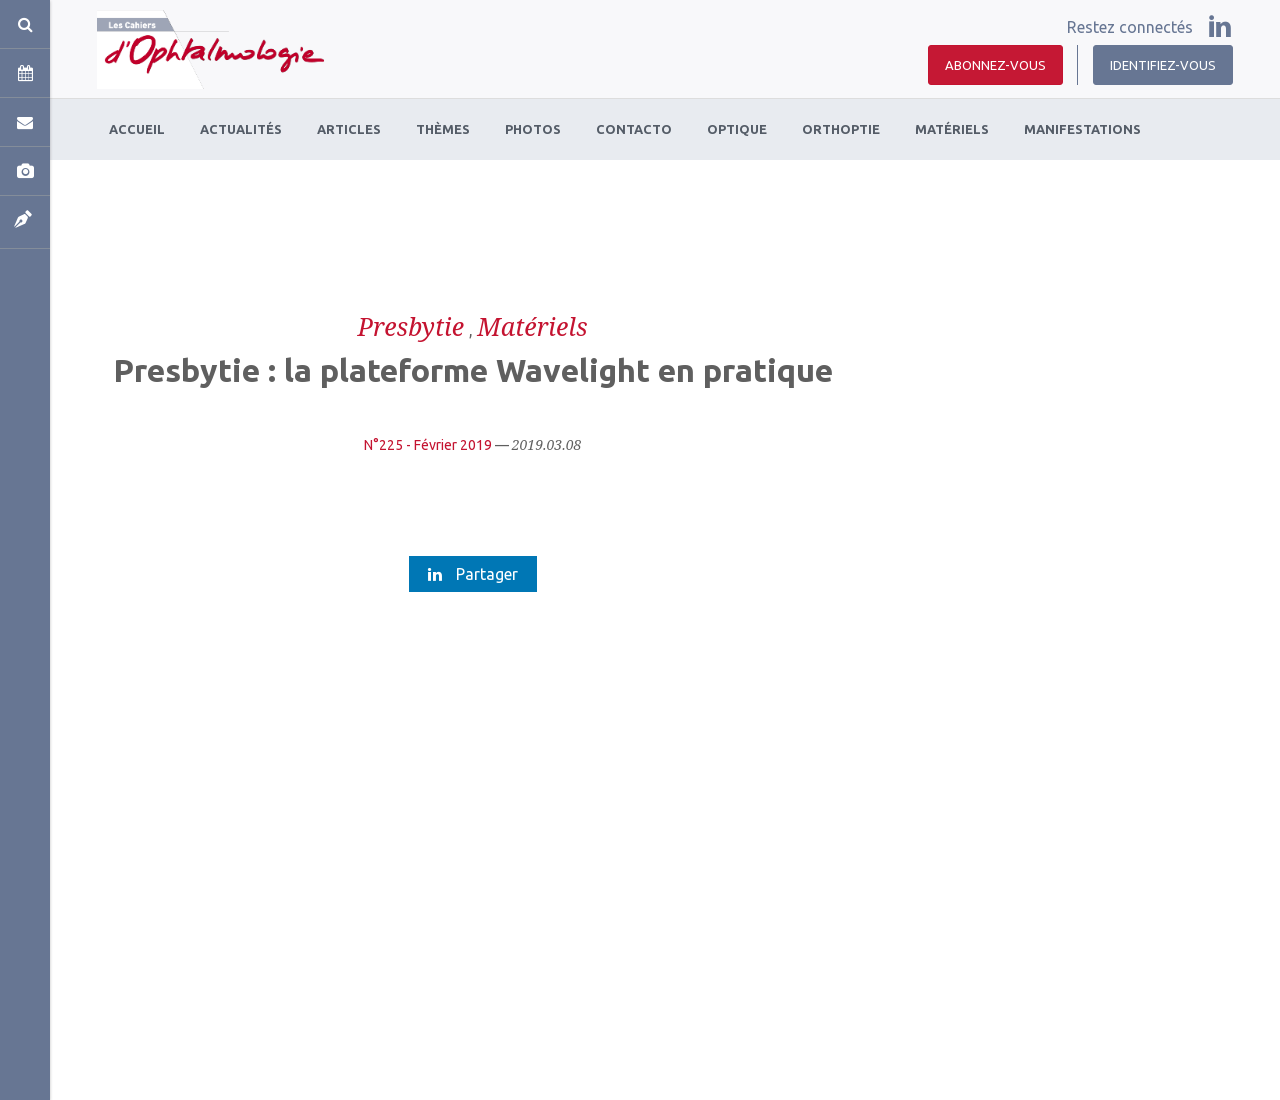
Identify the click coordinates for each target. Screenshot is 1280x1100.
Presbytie (411, 326)
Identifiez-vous (1163, 65)
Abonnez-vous (995, 65)
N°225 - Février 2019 (428, 445)
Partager (473, 574)
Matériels (532, 326)
